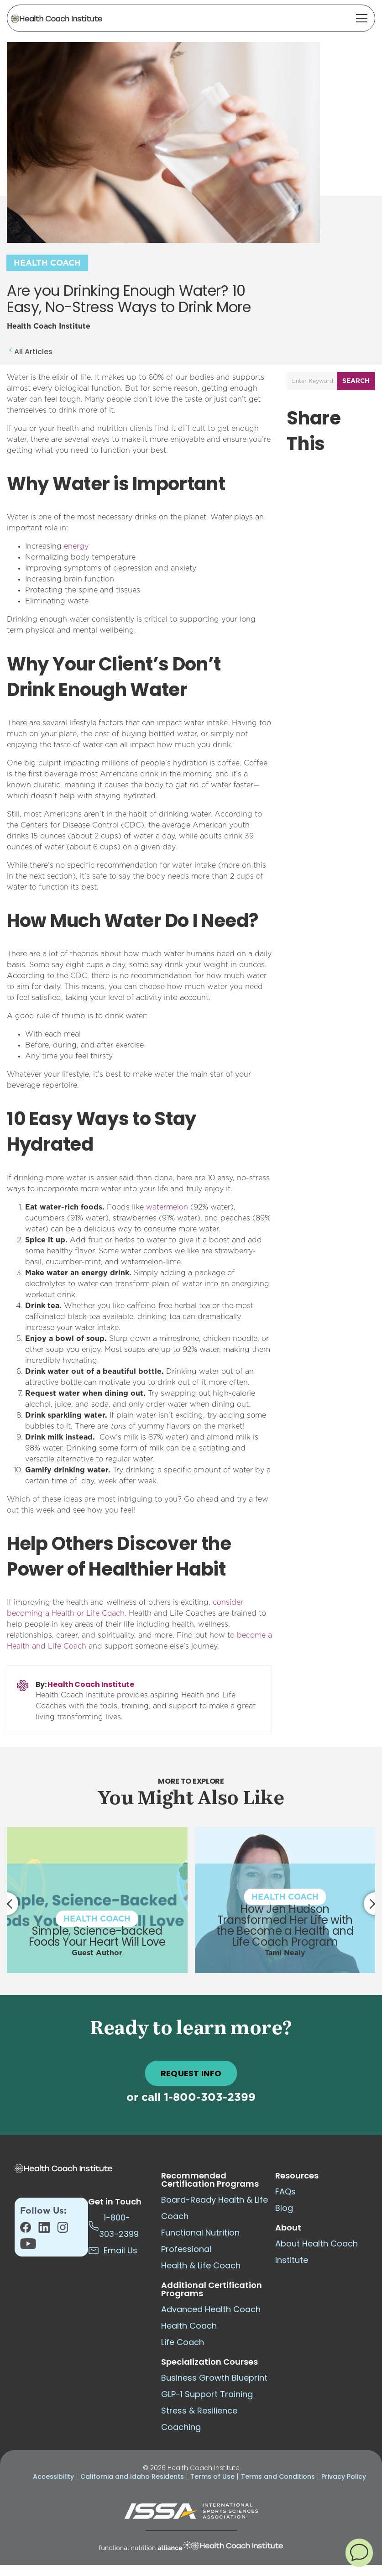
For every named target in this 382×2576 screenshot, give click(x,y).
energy (76, 546)
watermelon (167, 1207)
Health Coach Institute (90, 1684)
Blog (284, 2208)
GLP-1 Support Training (207, 2394)
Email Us (112, 2250)
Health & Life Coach (201, 2265)
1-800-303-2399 (210, 2097)
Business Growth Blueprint (214, 2377)
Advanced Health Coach (211, 2309)
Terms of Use (212, 2476)
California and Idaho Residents (132, 2476)
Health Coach (47, 263)
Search (356, 381)
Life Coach (182, 2342)
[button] (359, 2552)
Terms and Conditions (278, 2476)
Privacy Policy (343, 2476)
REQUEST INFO (191, 2073)
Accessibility (53, 2476)
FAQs (285, 2191)
